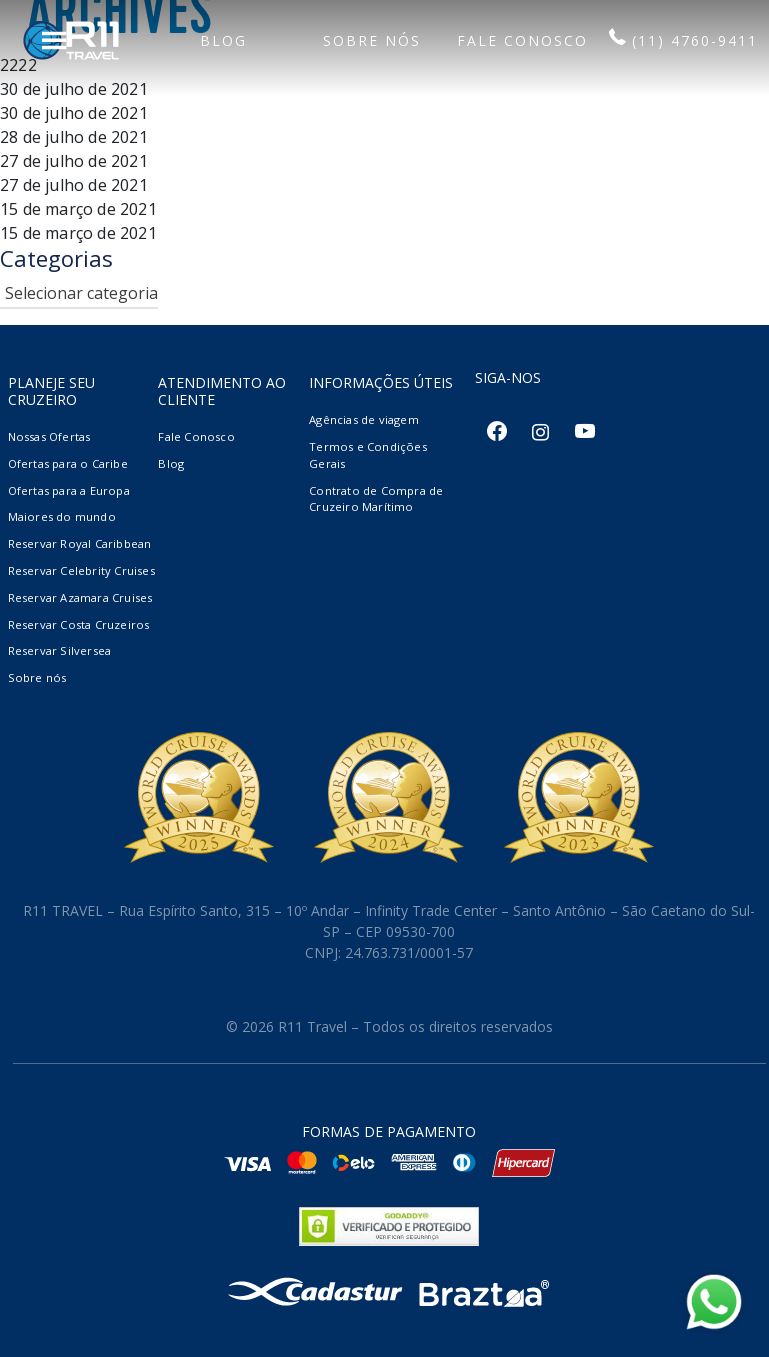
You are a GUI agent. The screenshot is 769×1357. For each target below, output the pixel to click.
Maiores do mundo (62, 516)
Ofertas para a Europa (69, 490)
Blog (171, 463)
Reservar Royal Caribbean (80, 543)
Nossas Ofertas (49, 436)
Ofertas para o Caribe (68, 463)
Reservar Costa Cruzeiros (79, 624)
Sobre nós (37, 677)
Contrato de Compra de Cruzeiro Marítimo (376, 499)
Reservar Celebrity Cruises (81, 570)
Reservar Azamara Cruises (80, 597)
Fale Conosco (196, 436)
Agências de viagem (364, 419)
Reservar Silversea (60, 650)
